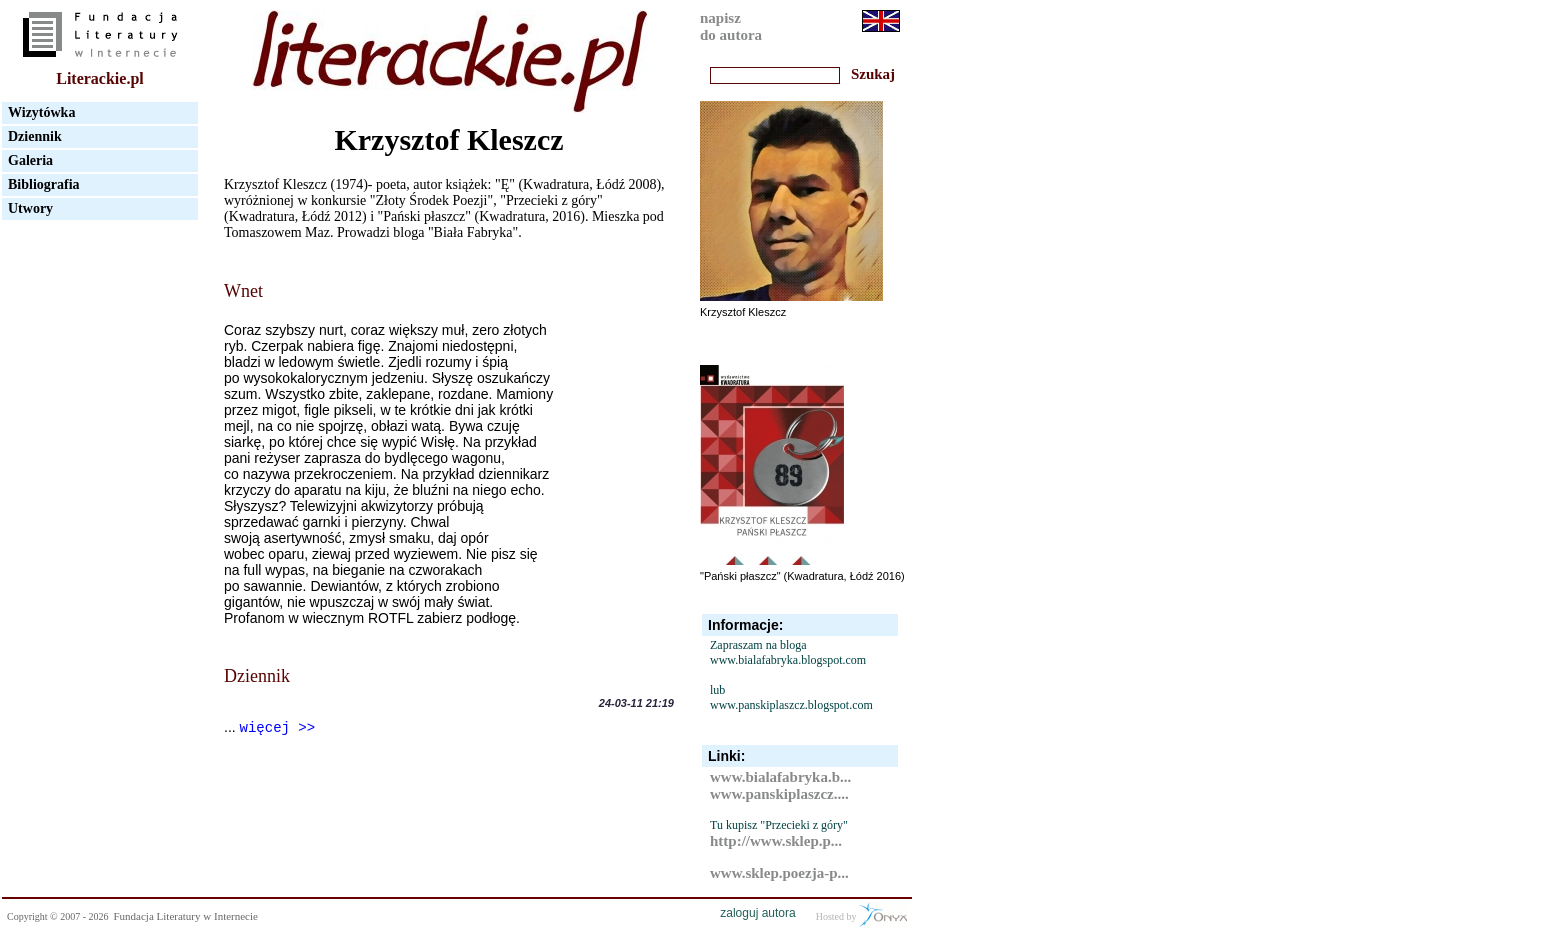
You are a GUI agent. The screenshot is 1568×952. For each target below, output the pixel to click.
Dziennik (35, 136)
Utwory (30, 208)
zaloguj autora (757, 913)
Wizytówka (41, 112)
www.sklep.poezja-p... (779, 873)
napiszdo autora (731, 26)
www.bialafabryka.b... (780, 777)
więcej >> (278, 728)
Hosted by (861, 915)
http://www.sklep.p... (776, 841)
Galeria (30, 160)
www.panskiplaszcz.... (779, 794)
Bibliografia (44, 184)
